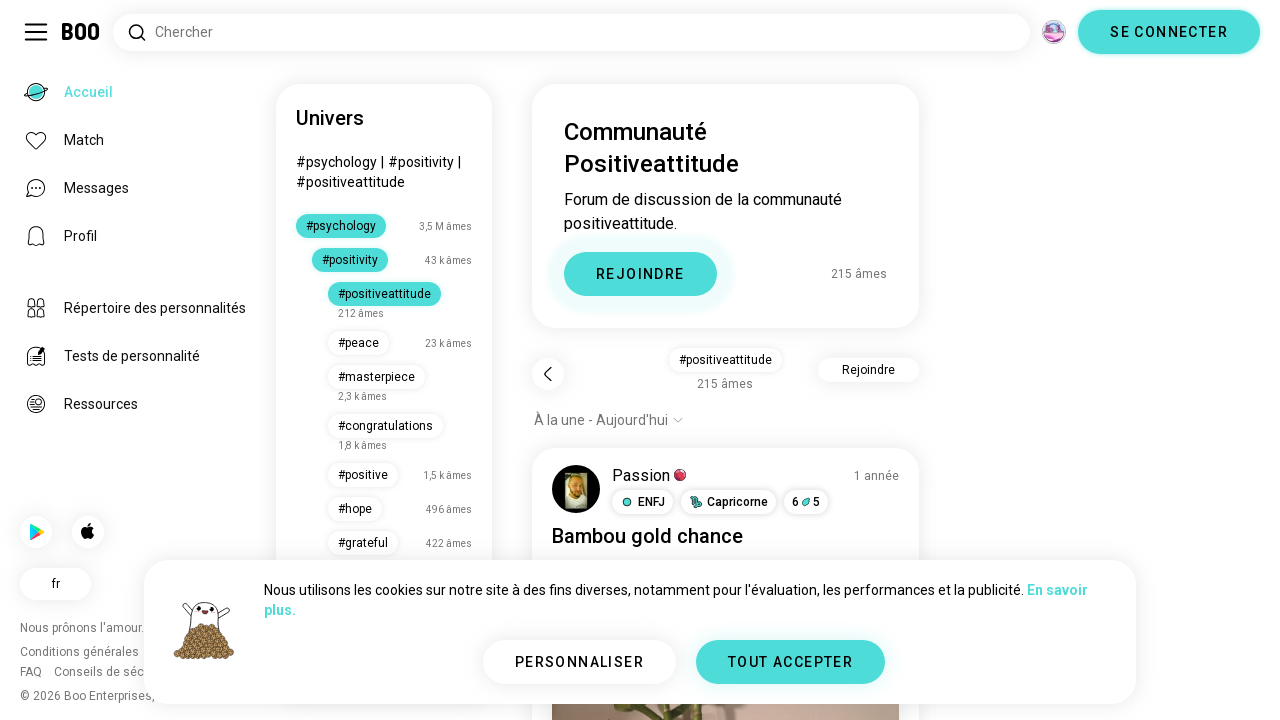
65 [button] (806, 502)
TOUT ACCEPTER (790, 662)
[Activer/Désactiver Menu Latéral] (36, 32)
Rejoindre (868, 370)
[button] (642, 502)
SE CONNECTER (1169, 32)
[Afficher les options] (609, 420)
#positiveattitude (350, 182)
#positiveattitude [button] (725, 360)
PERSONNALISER (579, 662)
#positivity (421, 162)
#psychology (336, 162)
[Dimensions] (1054, 32)
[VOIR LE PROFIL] (576, 489)
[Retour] (548, 374)
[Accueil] (81, 32)
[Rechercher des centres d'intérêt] (571, 32)
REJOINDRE (640, 274)
